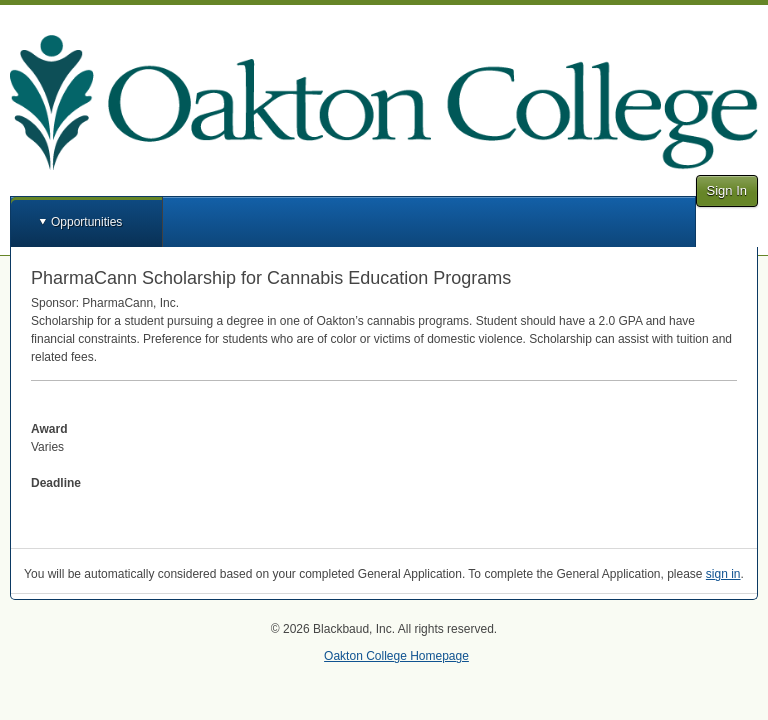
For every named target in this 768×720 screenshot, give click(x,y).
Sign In (727, 190)
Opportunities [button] (86, 222)
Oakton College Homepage (396, 656)
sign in (723, 574)
